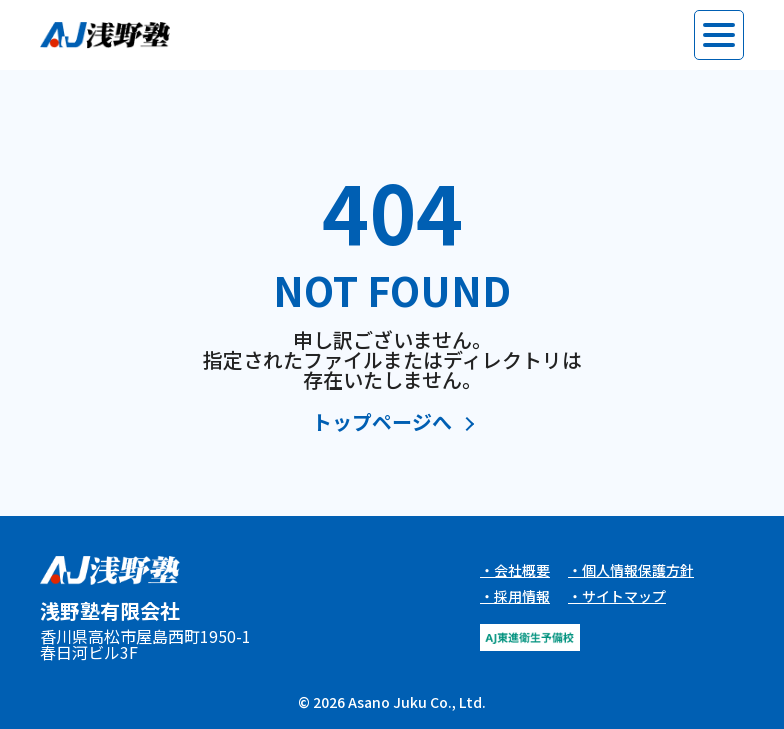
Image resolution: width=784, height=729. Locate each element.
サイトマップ (624, 596)
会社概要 (522, 570)
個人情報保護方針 (638, 570)
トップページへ (382, 423)
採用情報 (522, 596)
